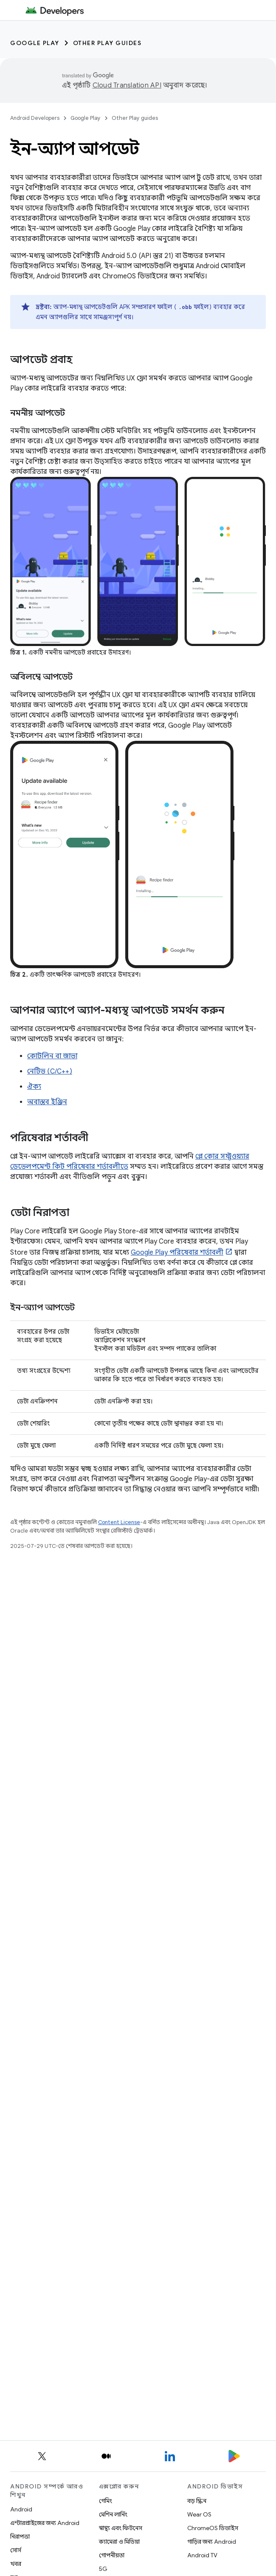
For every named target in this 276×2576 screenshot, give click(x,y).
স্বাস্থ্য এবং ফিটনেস (120, 2528)
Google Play (34, 43)
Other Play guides (107, 43)
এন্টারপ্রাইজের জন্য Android (44, 2523)
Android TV (202, 2555)
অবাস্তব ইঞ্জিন (47, 1102)
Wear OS (199, 2514)
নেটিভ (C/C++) (49, 1071)
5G (103, 2569)
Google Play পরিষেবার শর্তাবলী (177, 1252)
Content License (119, 1522)
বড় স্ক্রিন (196, 2501)
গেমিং (105, 2501)
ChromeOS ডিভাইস (212, 2528)
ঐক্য (34, 1087)
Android (21, 2509)
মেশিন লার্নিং (113, 2514)
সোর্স (15, 2550)
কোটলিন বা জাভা (52, 1056)
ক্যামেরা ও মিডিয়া (119, 2541)
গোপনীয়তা (111, 2555)
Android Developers (34, 118)
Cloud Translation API (127, 85)
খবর (15, 2563)
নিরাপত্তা (20, 2536)
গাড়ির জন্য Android (211, 2541)
